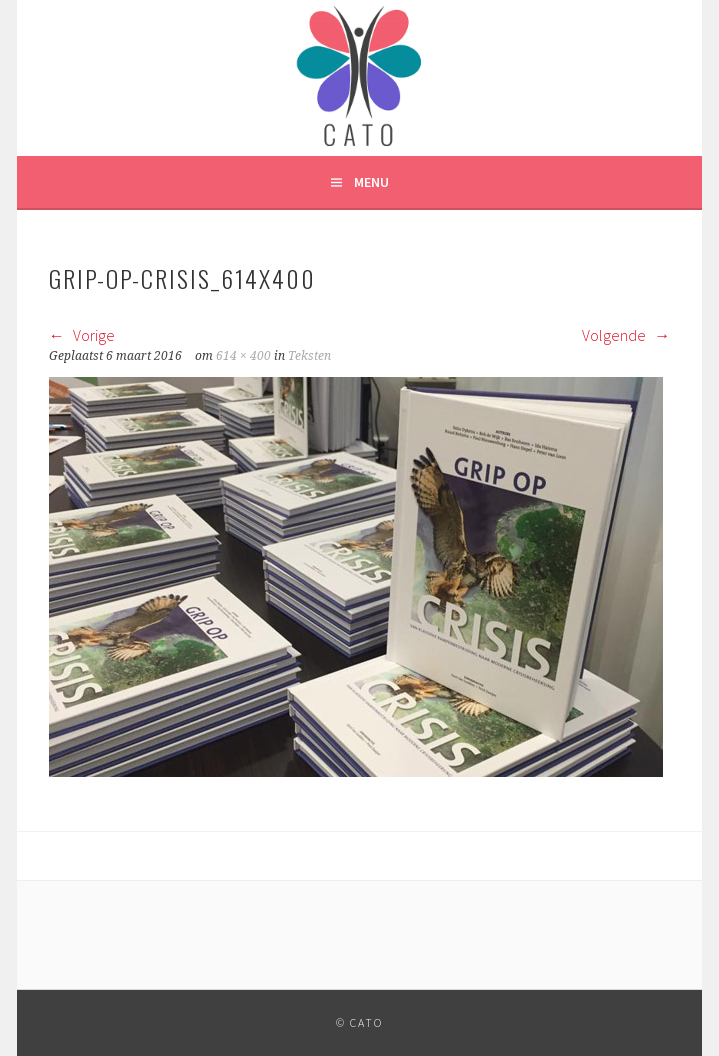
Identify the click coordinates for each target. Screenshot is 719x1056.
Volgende (626, 335)
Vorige (82, 335)
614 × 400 (243, 356)
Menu (371, 182)
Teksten (309, 356)
